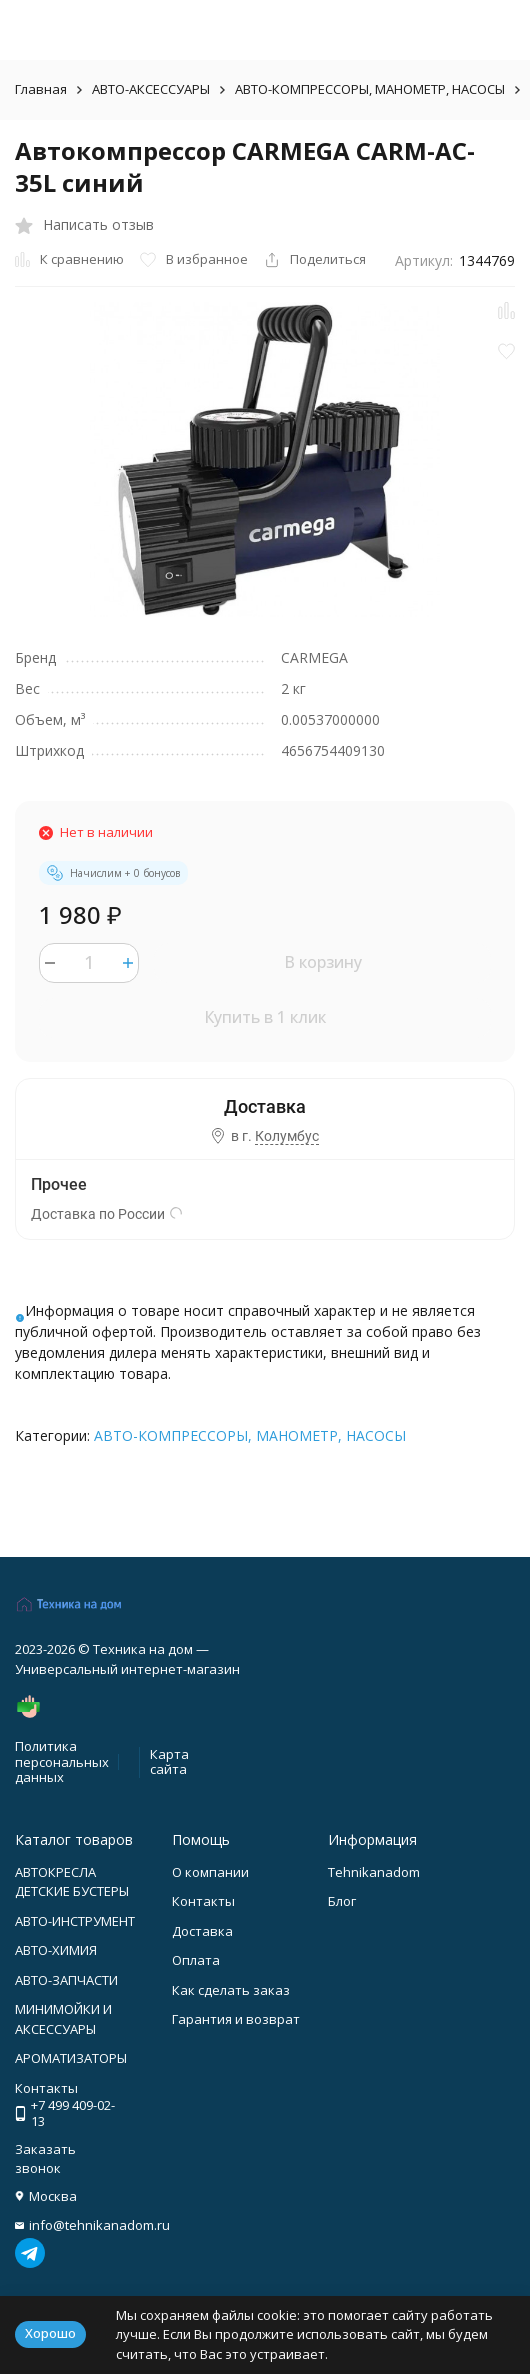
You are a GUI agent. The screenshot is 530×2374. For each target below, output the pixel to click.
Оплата (196, 1960)
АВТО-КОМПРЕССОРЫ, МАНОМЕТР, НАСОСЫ (370, 89)
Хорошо (50, 2333)
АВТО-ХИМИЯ (56, 1950)
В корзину (323, 962)
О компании (210, 1872)
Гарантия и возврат (236, 2019)
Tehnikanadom (374, 1872)
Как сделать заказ (231, 1990)
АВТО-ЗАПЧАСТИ (66, 1980)
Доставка (202, 1931)
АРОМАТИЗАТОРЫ (71, 2058)
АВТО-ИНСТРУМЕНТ (75, 1921)
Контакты (203, 1901)
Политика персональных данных (62, 1761)
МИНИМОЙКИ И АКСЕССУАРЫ (63, 2019)
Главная (41, 89)
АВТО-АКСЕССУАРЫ (151, 89)
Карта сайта (169, 1762)
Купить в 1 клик (265, 1017)
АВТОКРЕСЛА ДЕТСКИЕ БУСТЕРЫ (72, 1882)
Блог (342, 1901)
